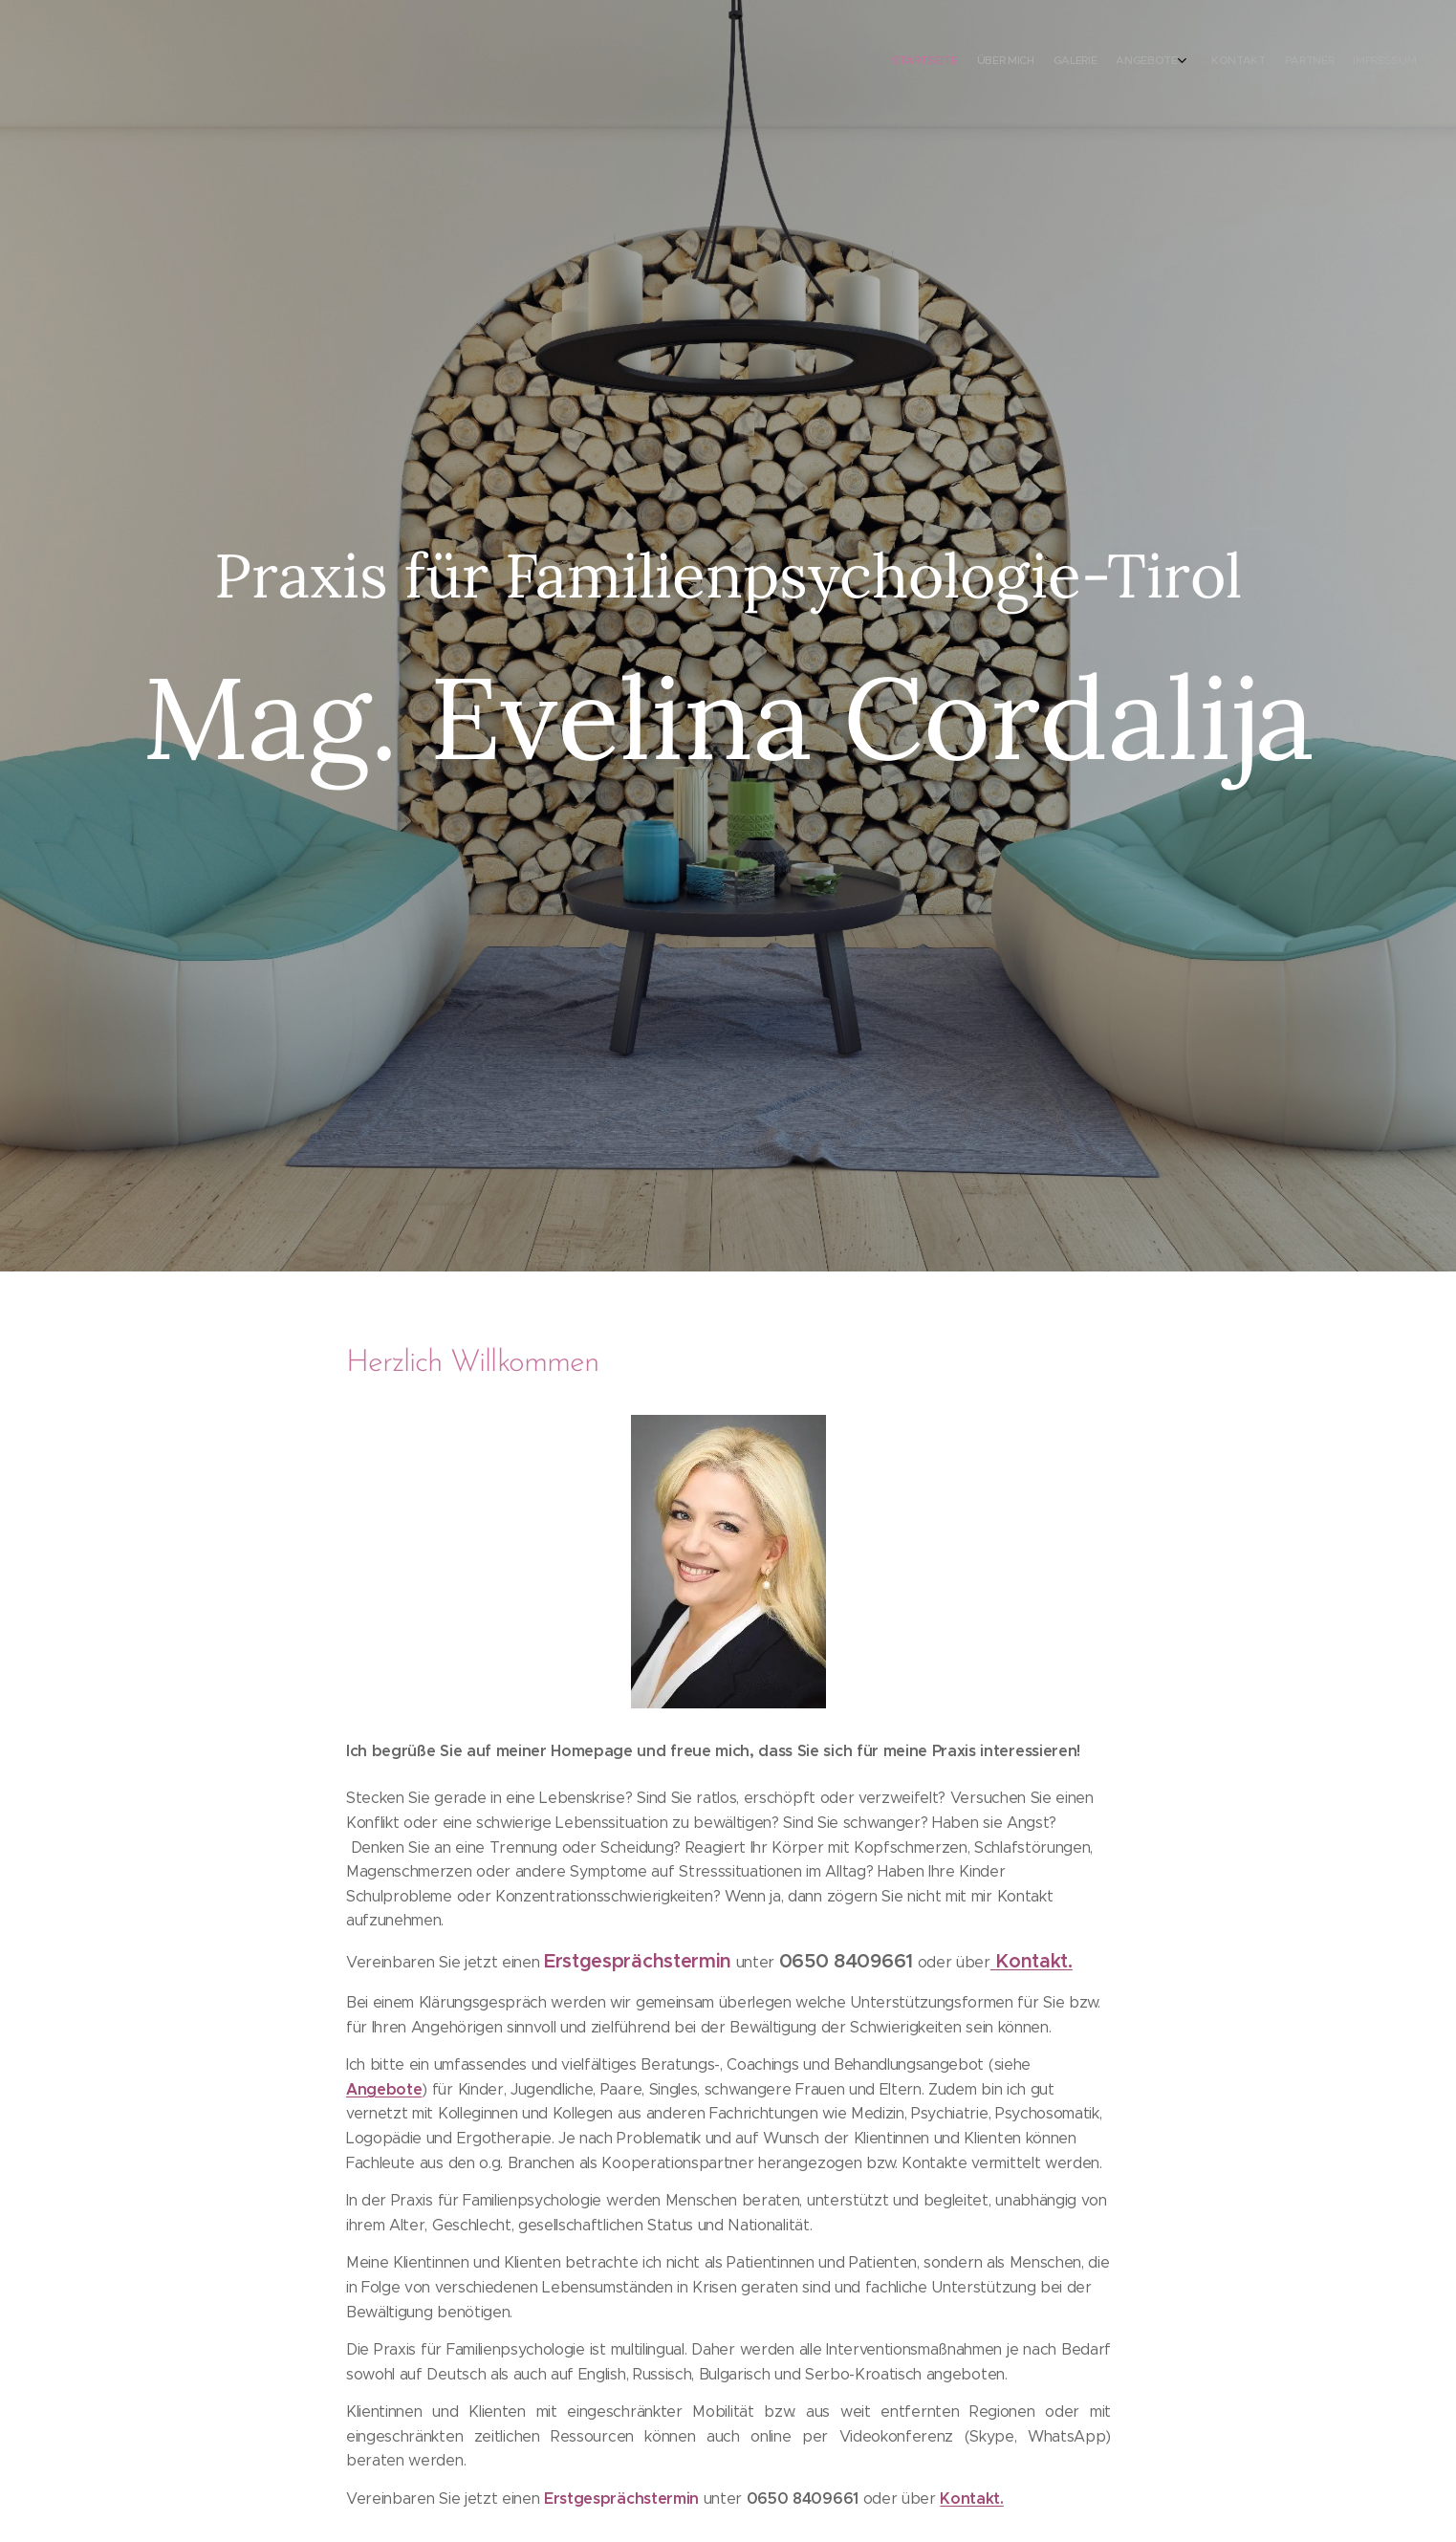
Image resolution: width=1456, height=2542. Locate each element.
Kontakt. (971, 2498)
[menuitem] (1290, 62)
